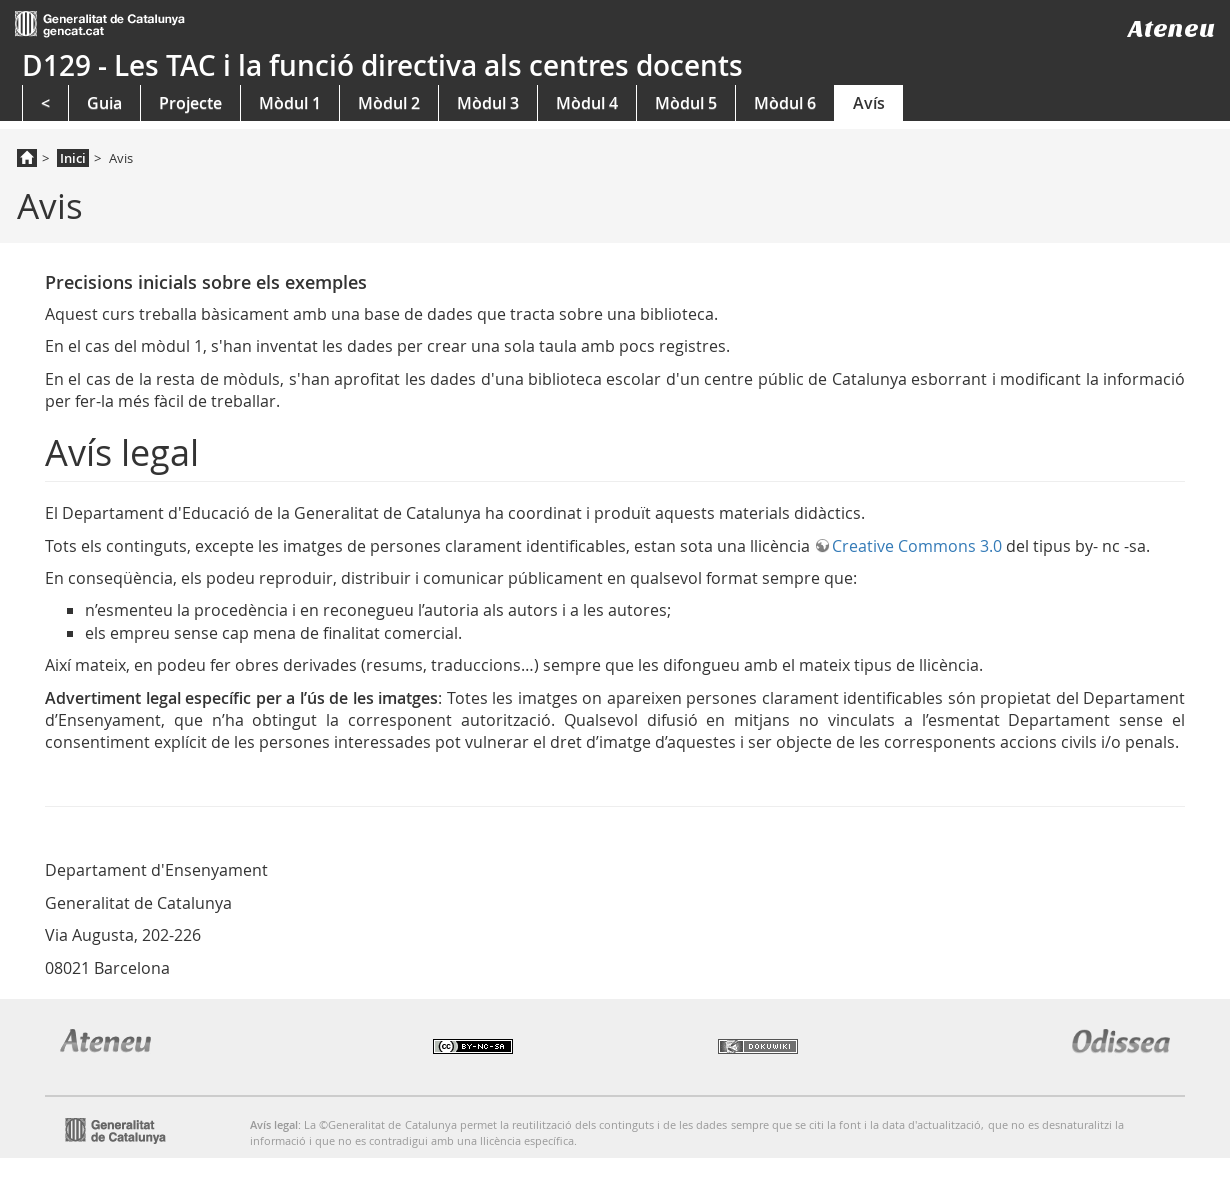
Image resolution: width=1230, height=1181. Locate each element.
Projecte (190, 103)
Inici (73, 158)
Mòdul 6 (785, 103)
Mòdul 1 (290, 103)
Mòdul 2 (389, 103)
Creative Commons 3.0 (917, 546)
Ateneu (1171, 28)
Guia (104, 103)
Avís (869, 103)
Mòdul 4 (587, 103)
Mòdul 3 (488, 103)
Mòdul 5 (686, 103)
